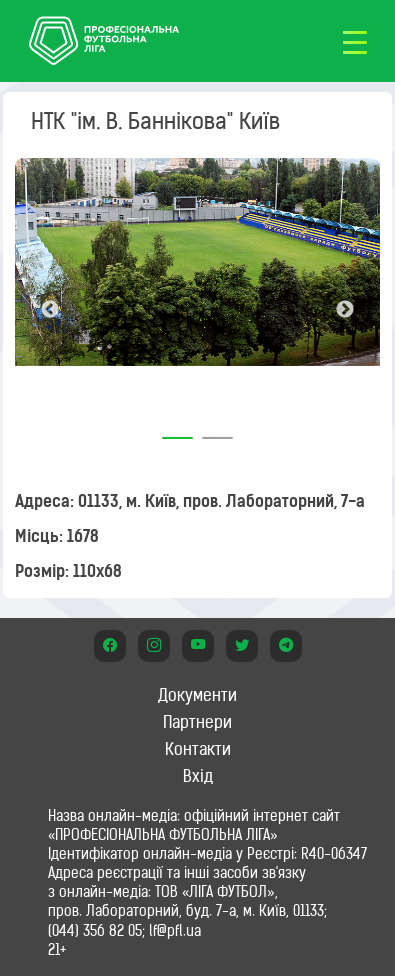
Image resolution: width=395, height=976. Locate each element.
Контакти (198, 749)
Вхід (198, 776)
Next (345, 310)
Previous (50, 310)
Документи (197, 695)
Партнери (197, 722)
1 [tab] (178, 431)
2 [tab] (218, 431)
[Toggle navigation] (355, 41)
